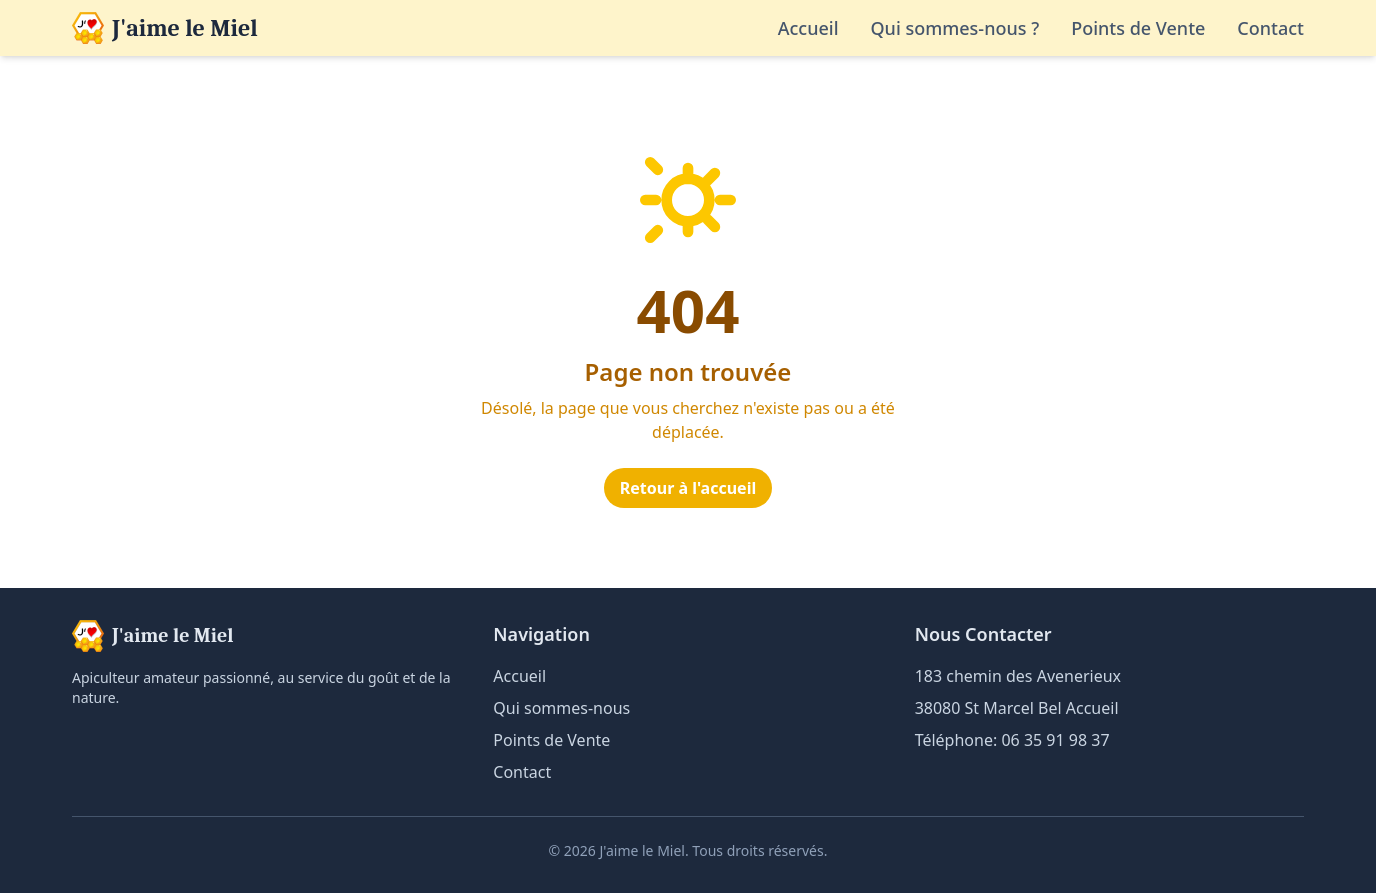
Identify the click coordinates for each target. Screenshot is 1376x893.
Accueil (808, 28)
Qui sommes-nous (561, 708)
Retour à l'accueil (688, 488)
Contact (1270, 28)
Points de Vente (1138, 28)
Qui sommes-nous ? (955, 28)
